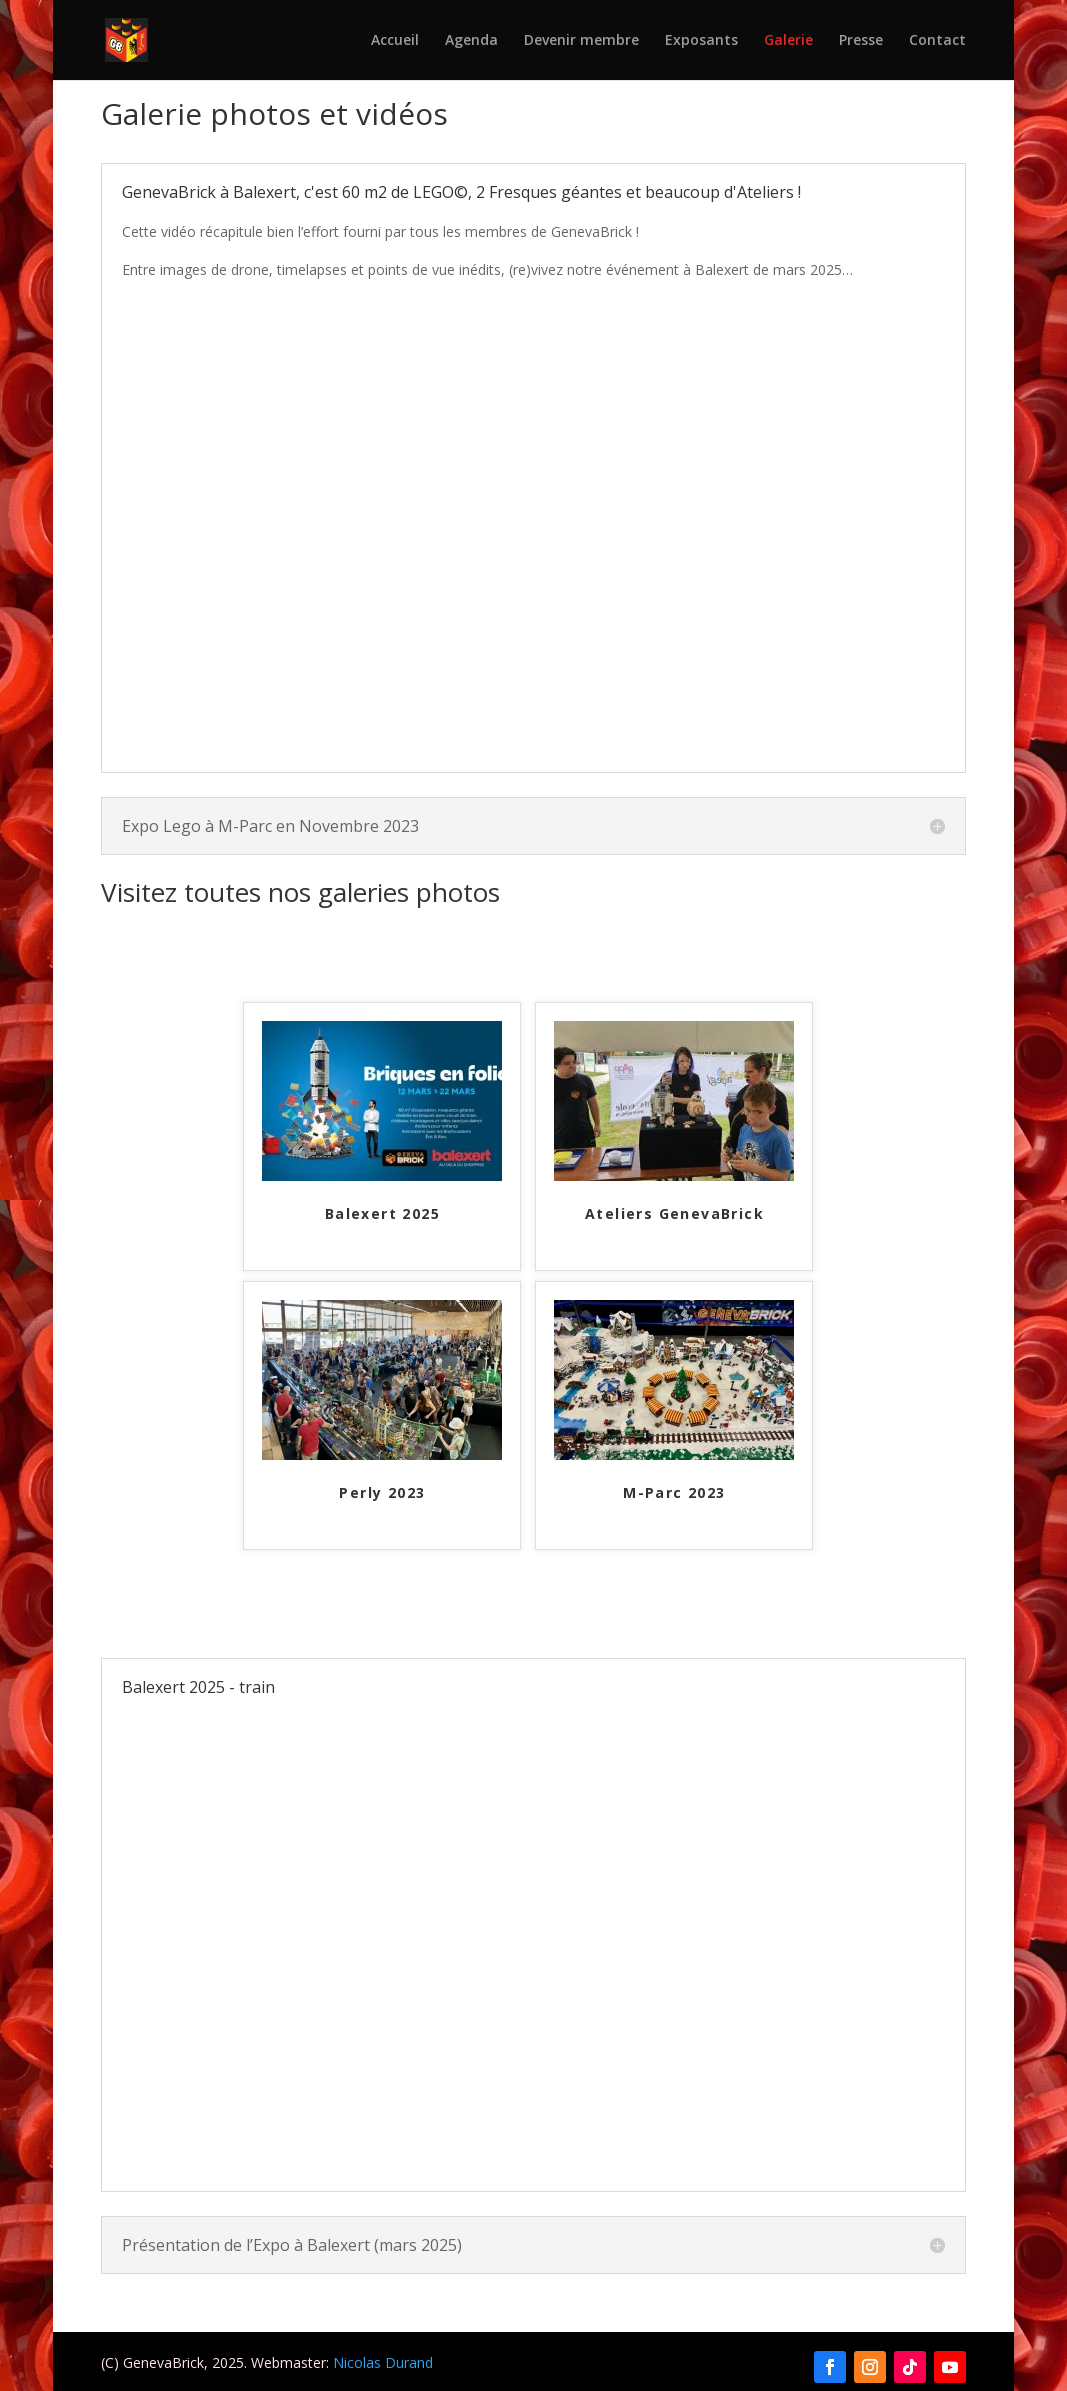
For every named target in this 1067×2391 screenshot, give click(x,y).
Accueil (395, 41)
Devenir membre (581, 41)
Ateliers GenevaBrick (674, 1214)
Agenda (471, 41)
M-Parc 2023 (674, 1493)
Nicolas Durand (383, 2362)
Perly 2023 (382, 1493)
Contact (937, 41)
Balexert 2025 (382, 1214)
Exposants (701, 41)
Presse (861, 41)
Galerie (788, 41)
